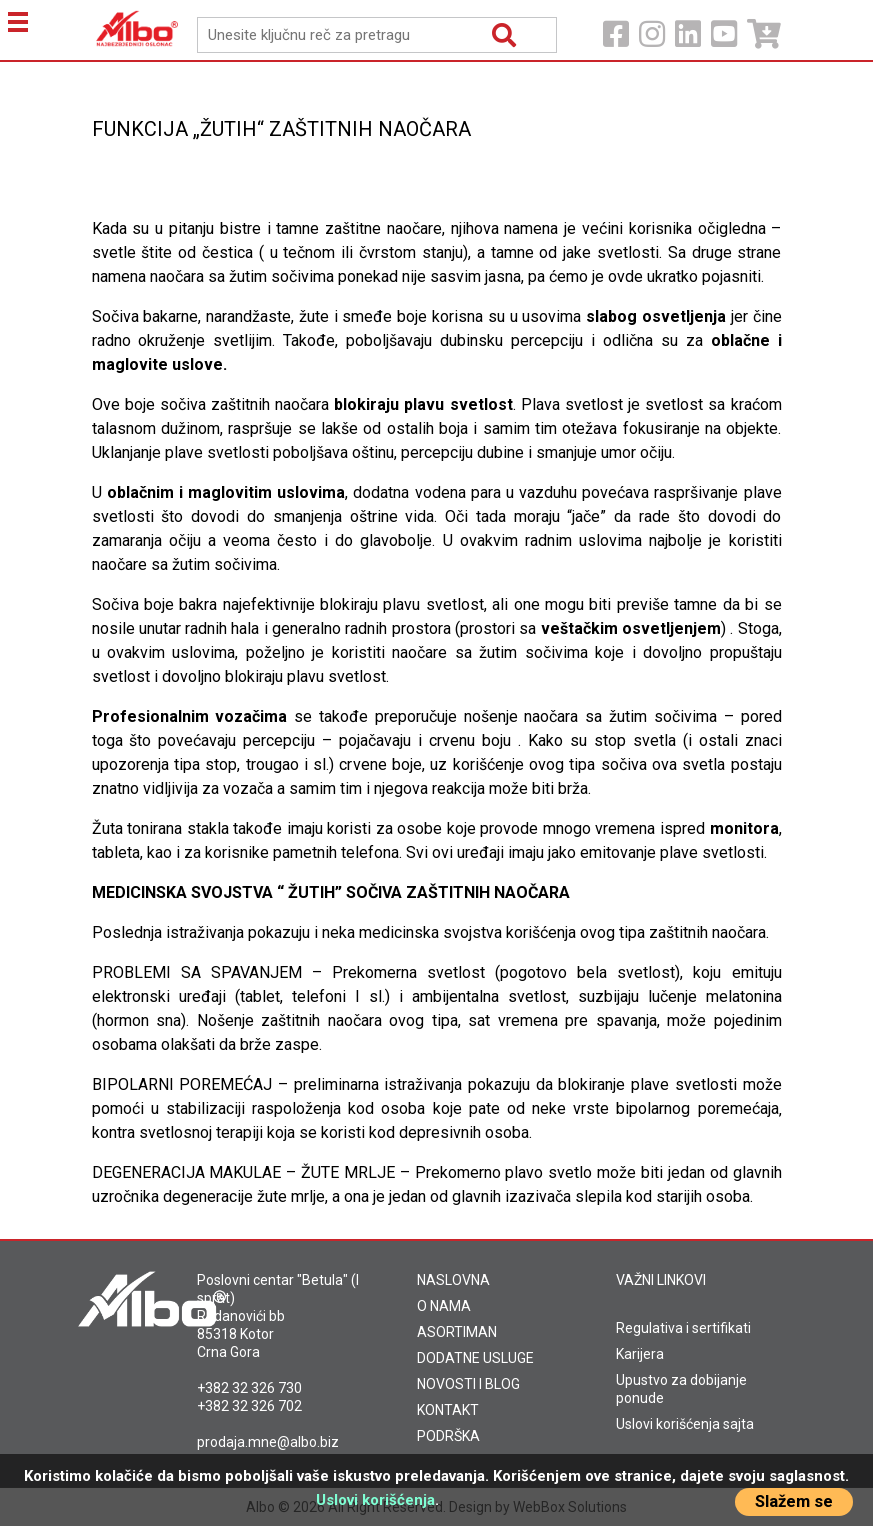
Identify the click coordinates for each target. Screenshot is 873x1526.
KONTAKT (448, 1410)
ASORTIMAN (457, 1332)
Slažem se (794, 1501)
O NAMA (444, 1306)
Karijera (640, 1354)
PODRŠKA (448, 1436)
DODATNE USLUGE (475, 1358)
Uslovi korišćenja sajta (685, 1424)
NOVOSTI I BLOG (468, 1384)
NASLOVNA (453, 1280)
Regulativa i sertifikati (683, 1328)
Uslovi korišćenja (375, 1500)
